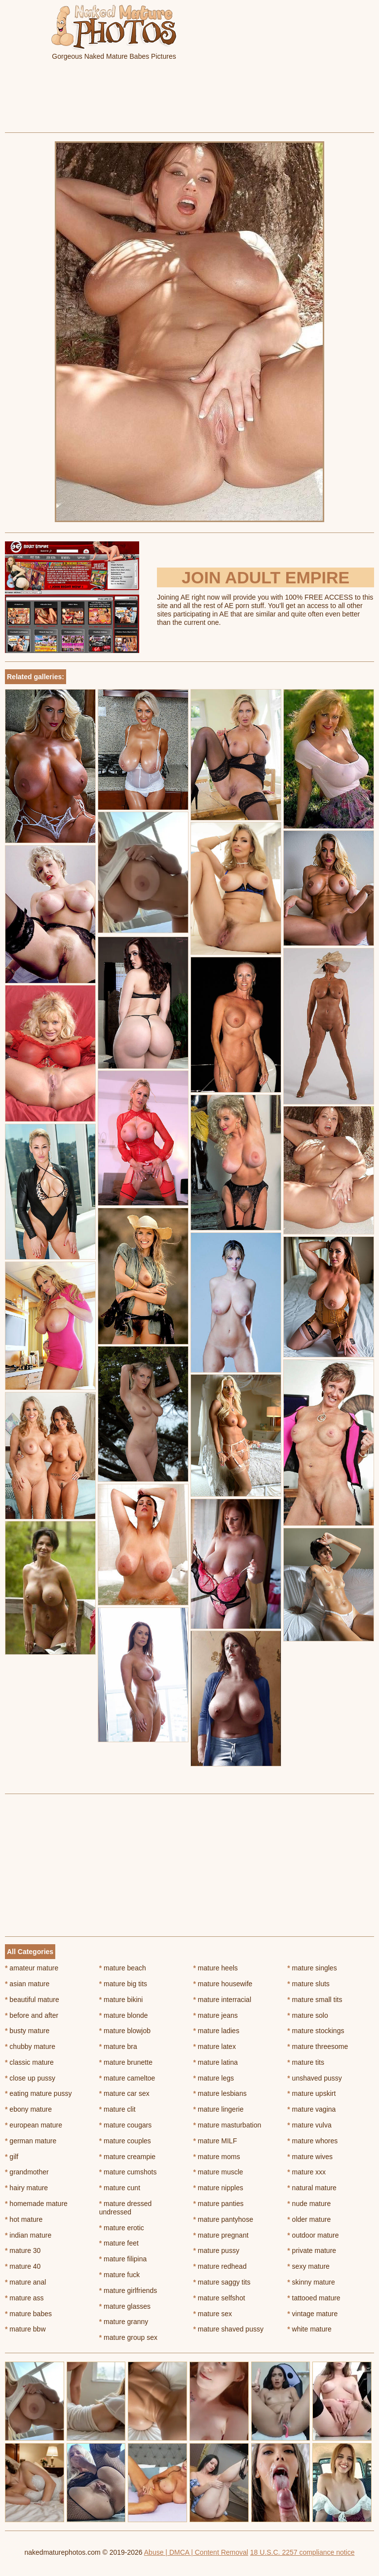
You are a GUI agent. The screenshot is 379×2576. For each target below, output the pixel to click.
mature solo (307, 2015)
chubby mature (30, 2046)
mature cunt (119, 2188)
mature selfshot (219, 2298)
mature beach (122, 1968)
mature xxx (306, 2172)
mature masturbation (227, 2125)
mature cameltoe (127, 2078)
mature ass (24, 2298)
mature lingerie (218, 2109)
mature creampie (127, 2157)
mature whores (312, 2141)
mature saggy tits (222, 2282)
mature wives (310, 2157)
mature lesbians (220, 2093)
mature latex (214, 2046)
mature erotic (121, 2228)
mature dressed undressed (125, 2208)
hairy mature (26, 2188)
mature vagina (311, 2109)
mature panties (218, 2204)
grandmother (27, 2172)
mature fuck (119, 2275)
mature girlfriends (128, 2290)
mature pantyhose (223, 2219)
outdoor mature (313, 2235)
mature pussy (216, 2250)
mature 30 (22, 2250)
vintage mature (312, 2314)
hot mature (23, 2219)
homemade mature (36, 2204)
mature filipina (123, 2259)
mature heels (215, 1968)
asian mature (27, 1984)
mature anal (25, 2282)
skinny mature (311, 2282)
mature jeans (215, 2015)
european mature (33, 2125)
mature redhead (220, 2266)
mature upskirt (311, 2093)
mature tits (305, 2062)
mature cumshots (128, 2172)
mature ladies (216, 2031)
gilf (11, 2157)
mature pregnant (221, 2235)
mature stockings (315, 2031)
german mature (30, 2141)
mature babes (28, 2314)
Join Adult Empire (265, 577)
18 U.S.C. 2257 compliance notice (302, 2552)
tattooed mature (313, 2298)
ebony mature (28, 2109)
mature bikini (121, 2000)
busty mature (27, 2031)
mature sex (212, 2314)
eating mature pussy (38, 2093)
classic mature (29, 2062)
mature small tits (314, 2000)
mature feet (119, 2243)
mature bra (118, 2046)
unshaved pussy (314, 2078)
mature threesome (317, 2046)
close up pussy (30, 2078)
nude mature (309, 2204)
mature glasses (125, 2306)
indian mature (28, 2235)
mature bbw (25, 2329)
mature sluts (308, 1984)
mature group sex (128, 2337)
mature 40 (22, 2266)
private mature (311, 2250)
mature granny (124, 2322)
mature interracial (222, 2000)
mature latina (215, 2062)
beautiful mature (32, 2000)
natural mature (312, 2188)
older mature (309, 2219)
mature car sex (124, 2093)
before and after (31, 2015)
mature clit (117, 2109)
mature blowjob (125, 2031)
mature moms (216, 2157)
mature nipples (218, 2188)
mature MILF (215, 2141)
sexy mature (308, 2266)
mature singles (312, 1968)
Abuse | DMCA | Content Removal (196, 2552)
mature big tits (123, 1984)
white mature (309, 2329)
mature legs (213, 2078)
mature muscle (218, 2172)
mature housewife (223, 1984)
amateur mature (31, 1968)
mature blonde (123, 2015)
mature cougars (125, 2125)
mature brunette (125, 2062)
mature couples (125, 2141)
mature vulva (309, 2125)
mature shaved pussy (228, 2329)
